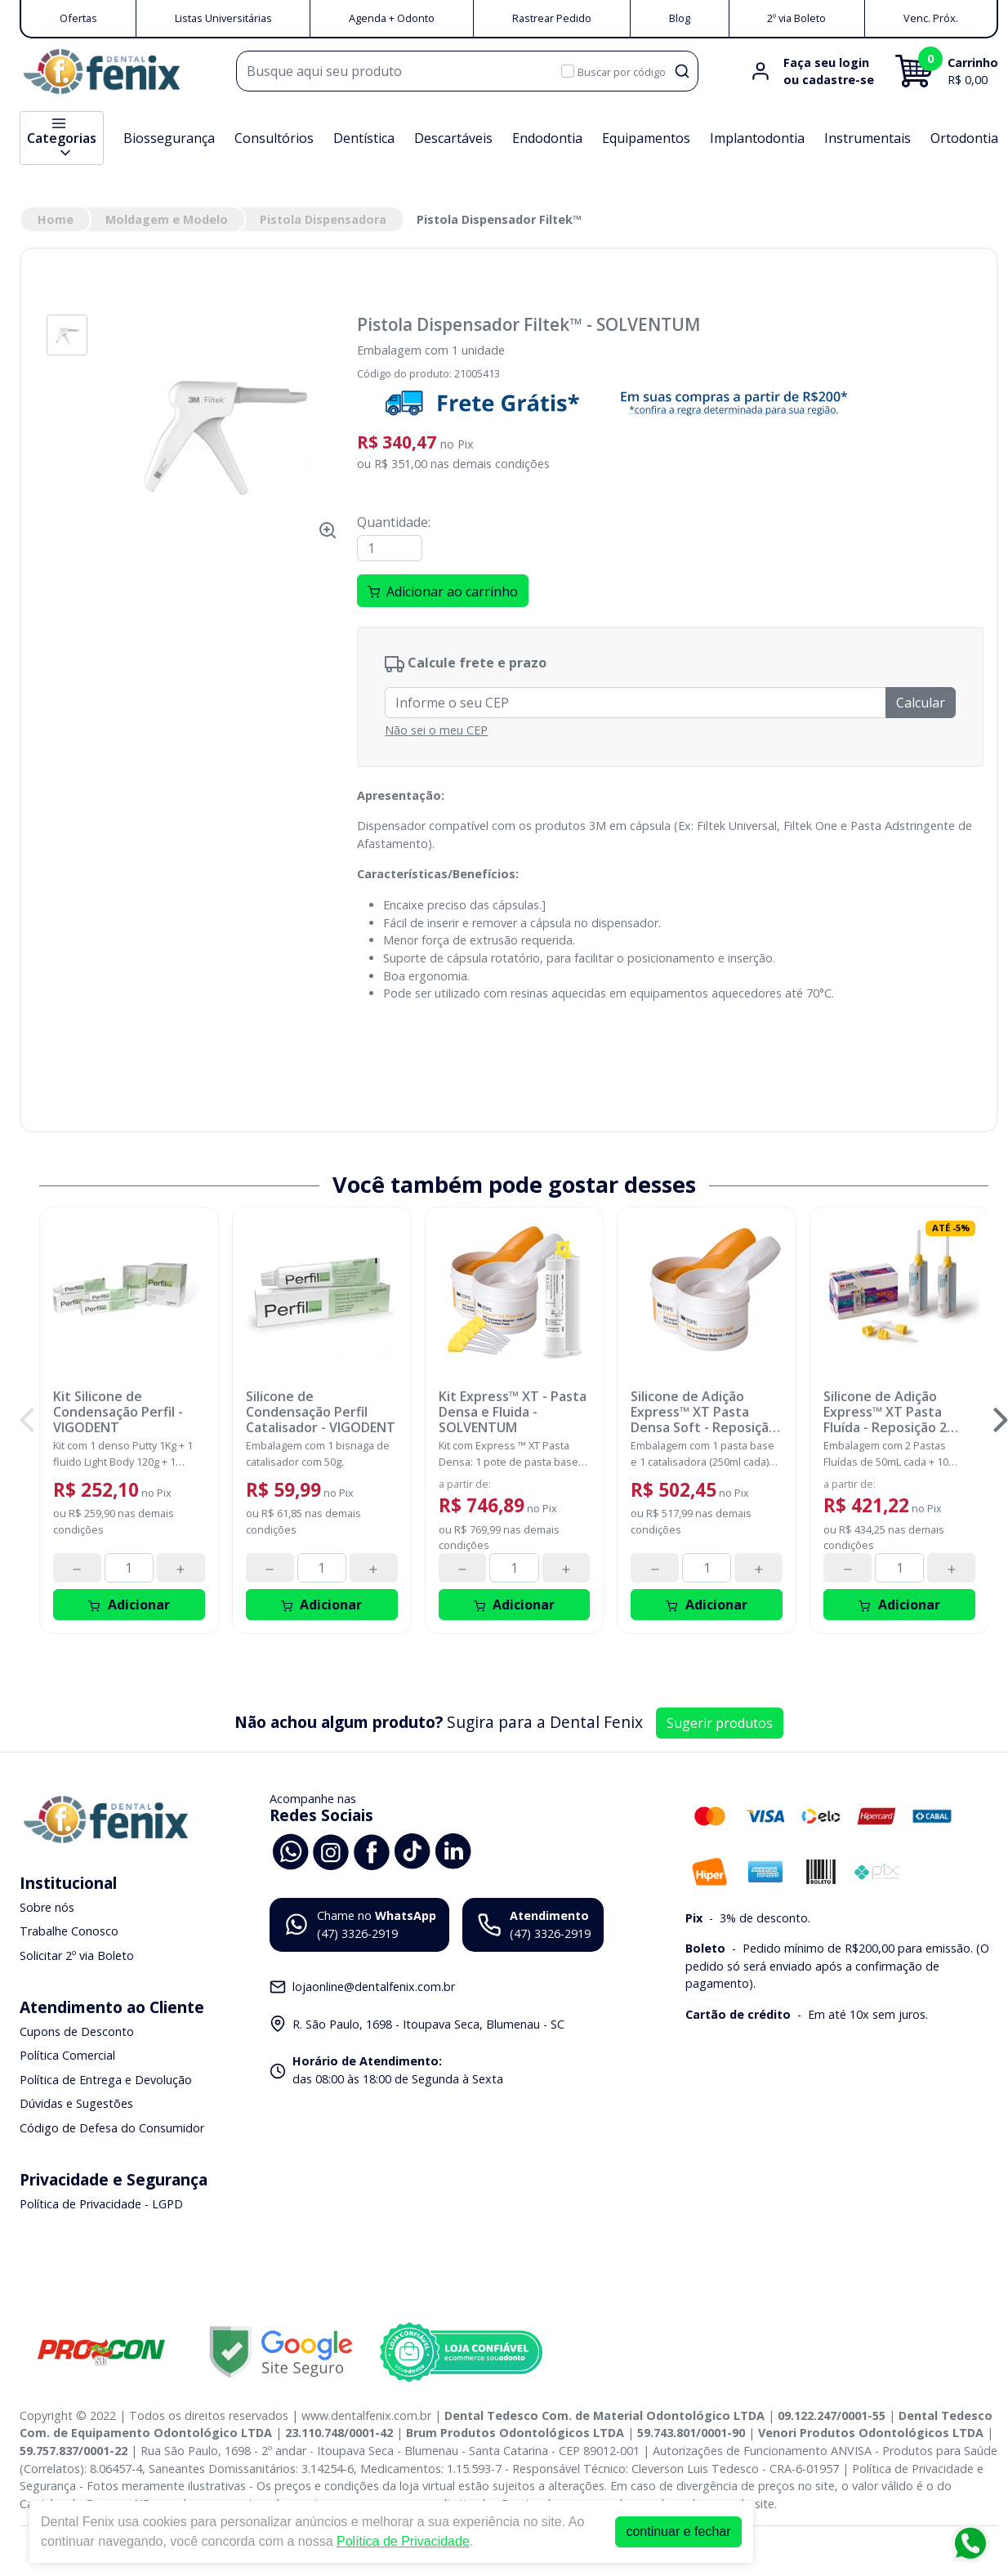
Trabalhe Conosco (69, 1931)
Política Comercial (67, 2055)
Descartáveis (453, 138)
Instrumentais (867, 138)
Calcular (920, 703)
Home (56, 219)
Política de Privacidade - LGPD (101, 2204)
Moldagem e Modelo (166, 219)
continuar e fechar (678, 2531)
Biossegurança (169, 138)
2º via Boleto (796, 18)
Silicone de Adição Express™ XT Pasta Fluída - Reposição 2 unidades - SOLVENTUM (897, 1412)
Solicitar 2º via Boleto (77, 1955)
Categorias (61, 138)
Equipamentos (646, 138)
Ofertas (78, 18)
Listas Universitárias (223, 18)
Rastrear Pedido (551, 18)
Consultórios (274, 138)
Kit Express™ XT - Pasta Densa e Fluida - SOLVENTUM (513, 1412)
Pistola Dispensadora (323, 219)
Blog (679, 18)
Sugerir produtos (720, 1723)
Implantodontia (757, 138)
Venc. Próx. (930, 18)
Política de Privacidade (403, 2541)
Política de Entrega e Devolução (106, 2079)
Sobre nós (47, 1907)
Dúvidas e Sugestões (76, 2104)
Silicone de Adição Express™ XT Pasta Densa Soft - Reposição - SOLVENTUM (704, 1412)
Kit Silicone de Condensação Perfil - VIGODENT (118, 1412)
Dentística (364, 138)
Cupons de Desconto (77, 2031)
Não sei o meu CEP (436, 730)
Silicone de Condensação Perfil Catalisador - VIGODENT (320, 1412)
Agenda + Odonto (392, 18)
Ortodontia (964, 138)
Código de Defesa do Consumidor (112, 2128)
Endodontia (547, 138)
